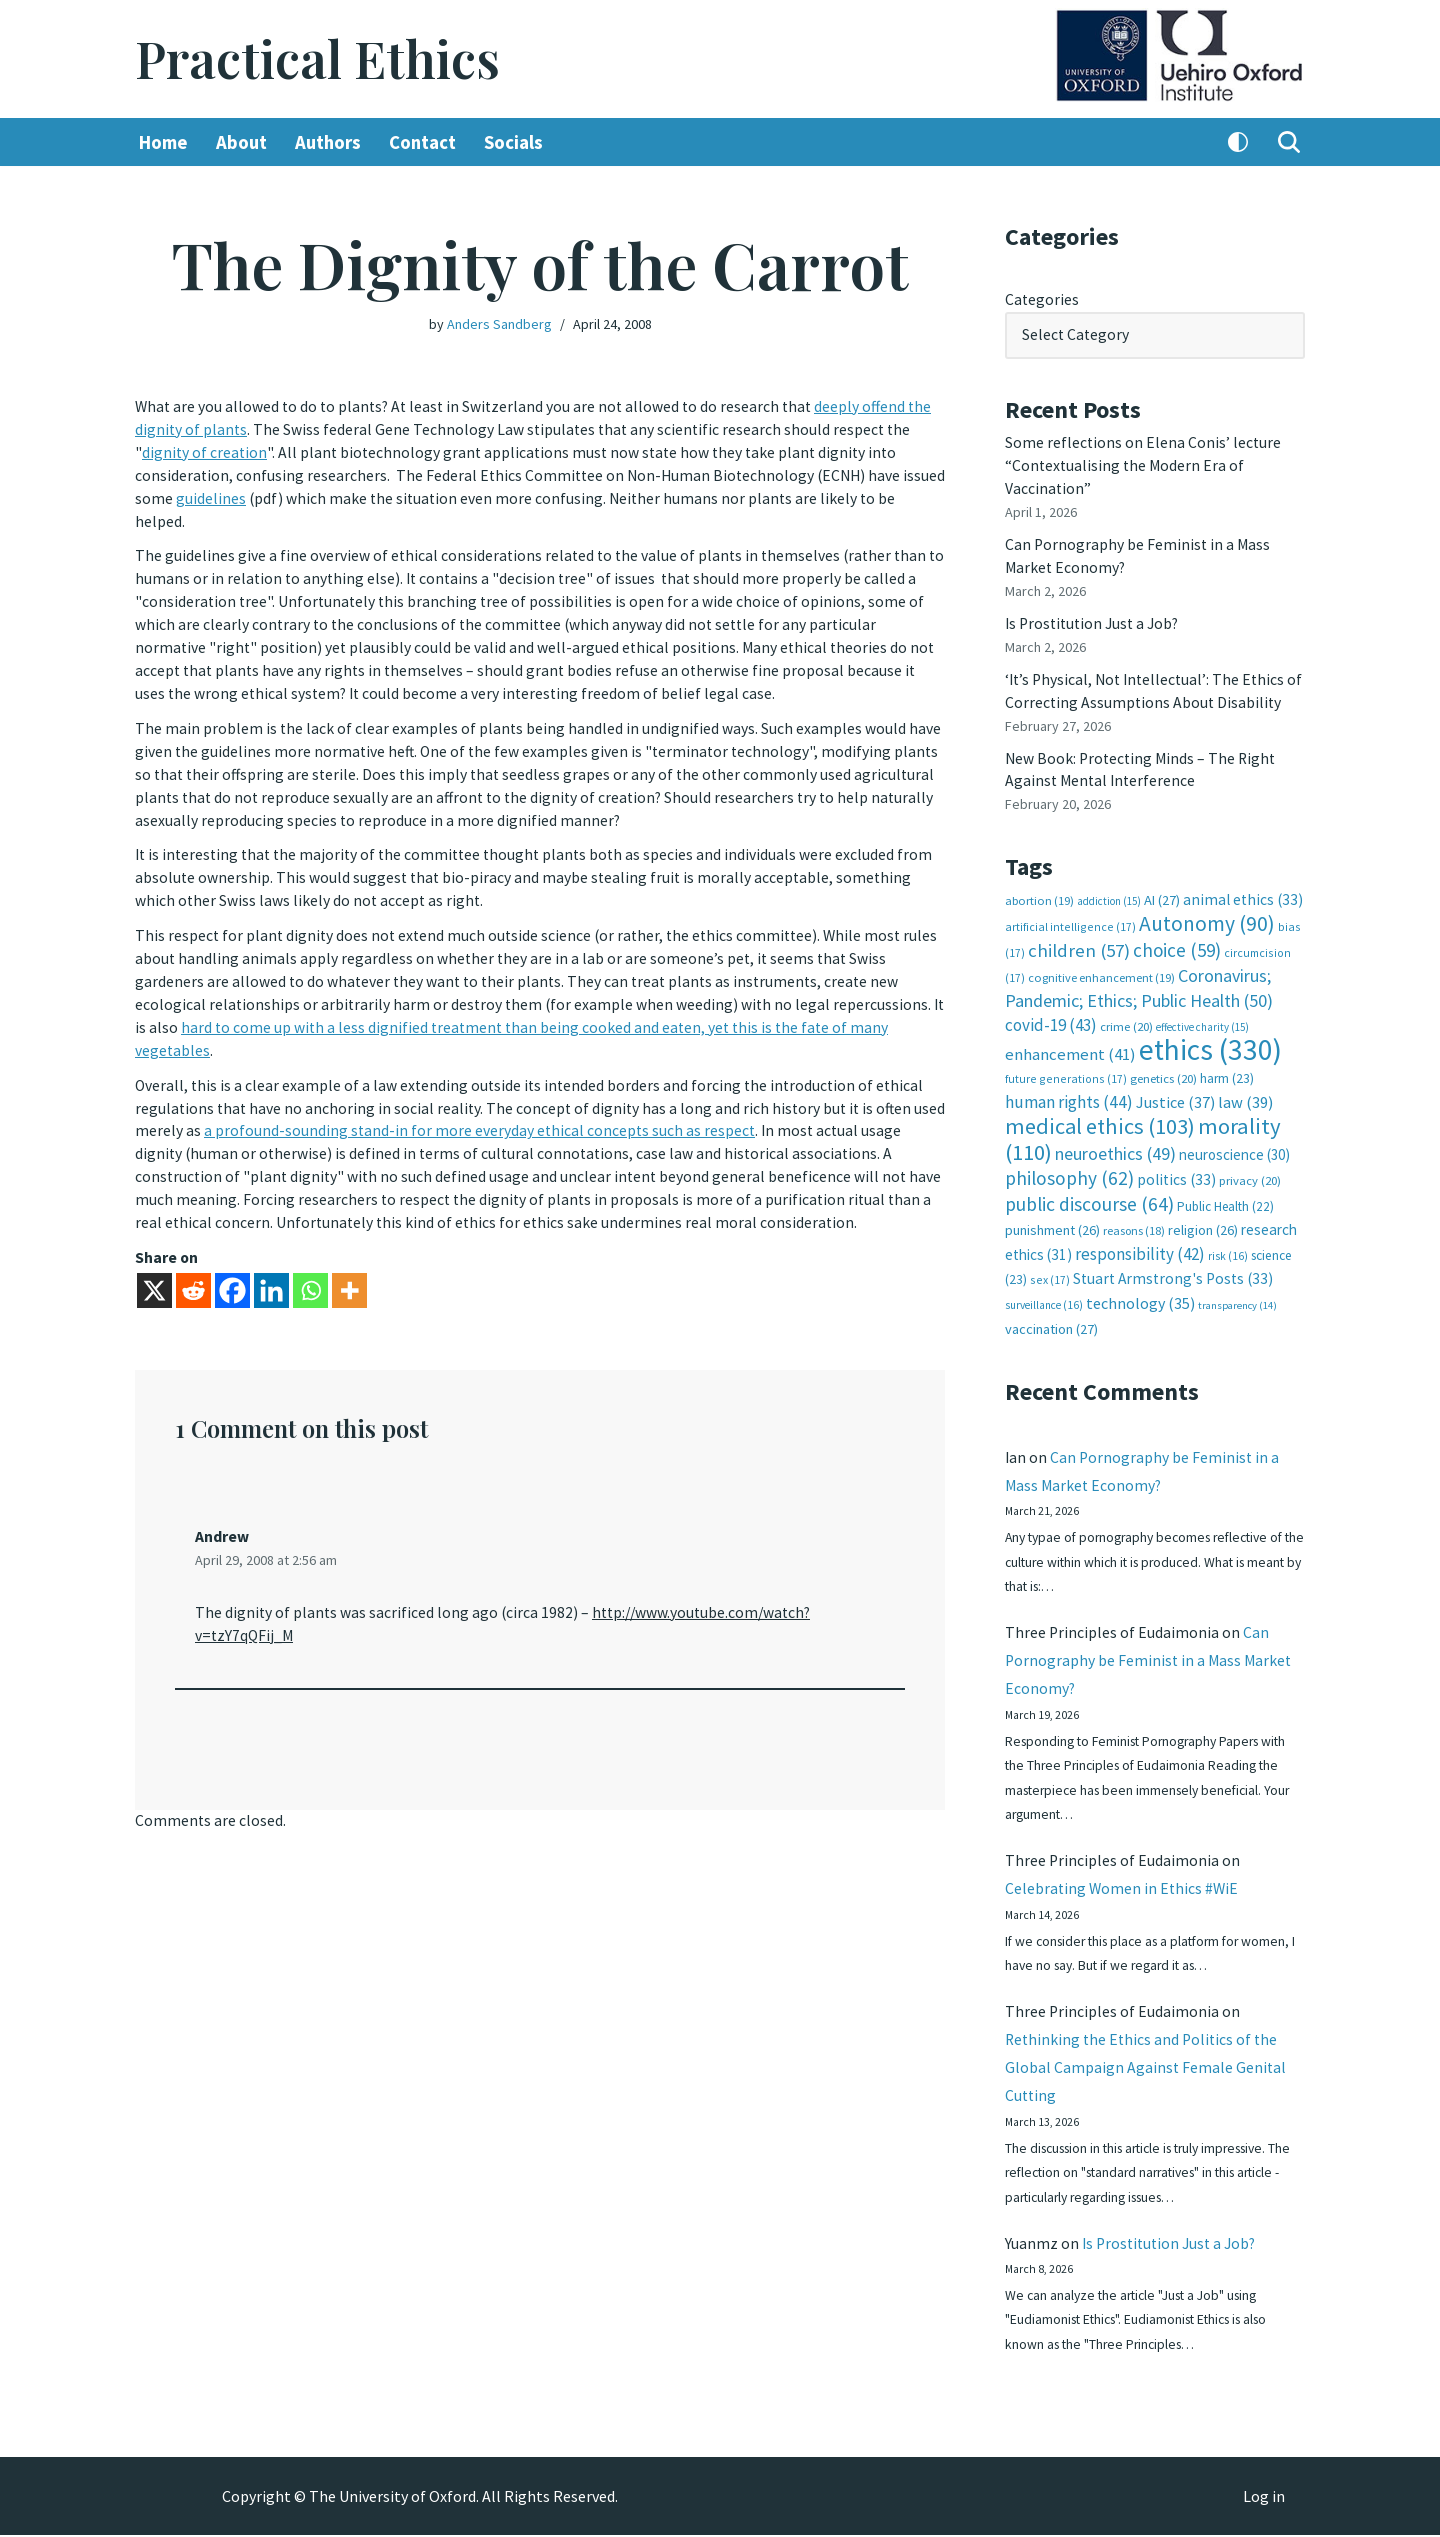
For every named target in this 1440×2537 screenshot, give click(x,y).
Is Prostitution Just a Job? (1096, 618)
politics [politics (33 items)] (1176, 1161)
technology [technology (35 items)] (1140, 1284)
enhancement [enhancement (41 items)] (1070, 1040)
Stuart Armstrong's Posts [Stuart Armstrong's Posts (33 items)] (1173, 1259)
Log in (1264, 2498)
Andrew (222, 1518)
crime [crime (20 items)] (1126, 1012)
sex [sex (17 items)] (1050, 1260)
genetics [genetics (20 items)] (1163, 1063)
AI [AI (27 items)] (1162, 890)
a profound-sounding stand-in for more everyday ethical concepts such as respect (515, 1116)
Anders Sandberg (499, 324)
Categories (1042, 300)
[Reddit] (193, 1271)
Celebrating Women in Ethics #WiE (1123, 1879)
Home (163, 143)
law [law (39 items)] (1245, 1087)
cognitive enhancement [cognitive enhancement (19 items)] (1101, 966)
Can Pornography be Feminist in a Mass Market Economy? (1150, 1646)
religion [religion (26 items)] (1203, 1211)
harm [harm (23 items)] (1227, 1063)
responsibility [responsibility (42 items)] (1140, 1235)
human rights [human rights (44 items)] (1069, 1087)
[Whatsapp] (310, 1271)
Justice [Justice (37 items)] (1175, 1087)
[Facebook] (232, 1271)
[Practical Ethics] (317, 59)
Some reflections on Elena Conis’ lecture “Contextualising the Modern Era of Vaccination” (1144, 463)
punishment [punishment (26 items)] (1052, 1211)
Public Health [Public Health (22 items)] (1225, 1187)
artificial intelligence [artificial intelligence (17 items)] (1070, 916)
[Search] (1289, 143)
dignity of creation (205, 452)
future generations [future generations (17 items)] (1066, 1063)
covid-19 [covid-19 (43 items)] (1051, 1011)
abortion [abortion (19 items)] (1039, 890)
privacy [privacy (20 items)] (1250, 1162)
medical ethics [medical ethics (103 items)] (1100, 1110)
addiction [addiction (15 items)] (1109, 891)
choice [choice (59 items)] (1177, 939)
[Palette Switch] (1238, 143)
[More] (349, 1271)
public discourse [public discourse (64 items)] (1089, 1185)
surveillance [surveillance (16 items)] (1044, 1286)
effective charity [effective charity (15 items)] (1202, 1013)
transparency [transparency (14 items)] (1237, 1286)
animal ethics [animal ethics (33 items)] (1243, 889)
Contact (426, 143)
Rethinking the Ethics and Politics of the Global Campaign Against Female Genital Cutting (1146, 2063)
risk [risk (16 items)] (1228, 1237)
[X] (154, 1271)
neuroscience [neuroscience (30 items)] (1234, 1136)
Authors (330, 143)
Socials (518, 143)
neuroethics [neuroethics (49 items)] (1115, 1135)
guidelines (256, 496)
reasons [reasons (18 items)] (1134, 1211)
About (242, 143)
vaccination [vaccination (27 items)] (1051, 1310)
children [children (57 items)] (1079, 939)
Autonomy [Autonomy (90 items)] (1207, 913)
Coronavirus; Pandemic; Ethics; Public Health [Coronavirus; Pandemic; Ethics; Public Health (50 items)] (1139, 976)
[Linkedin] (271, 1271)
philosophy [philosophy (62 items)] (1069, 1160)
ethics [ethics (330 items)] (1210, 1035)
